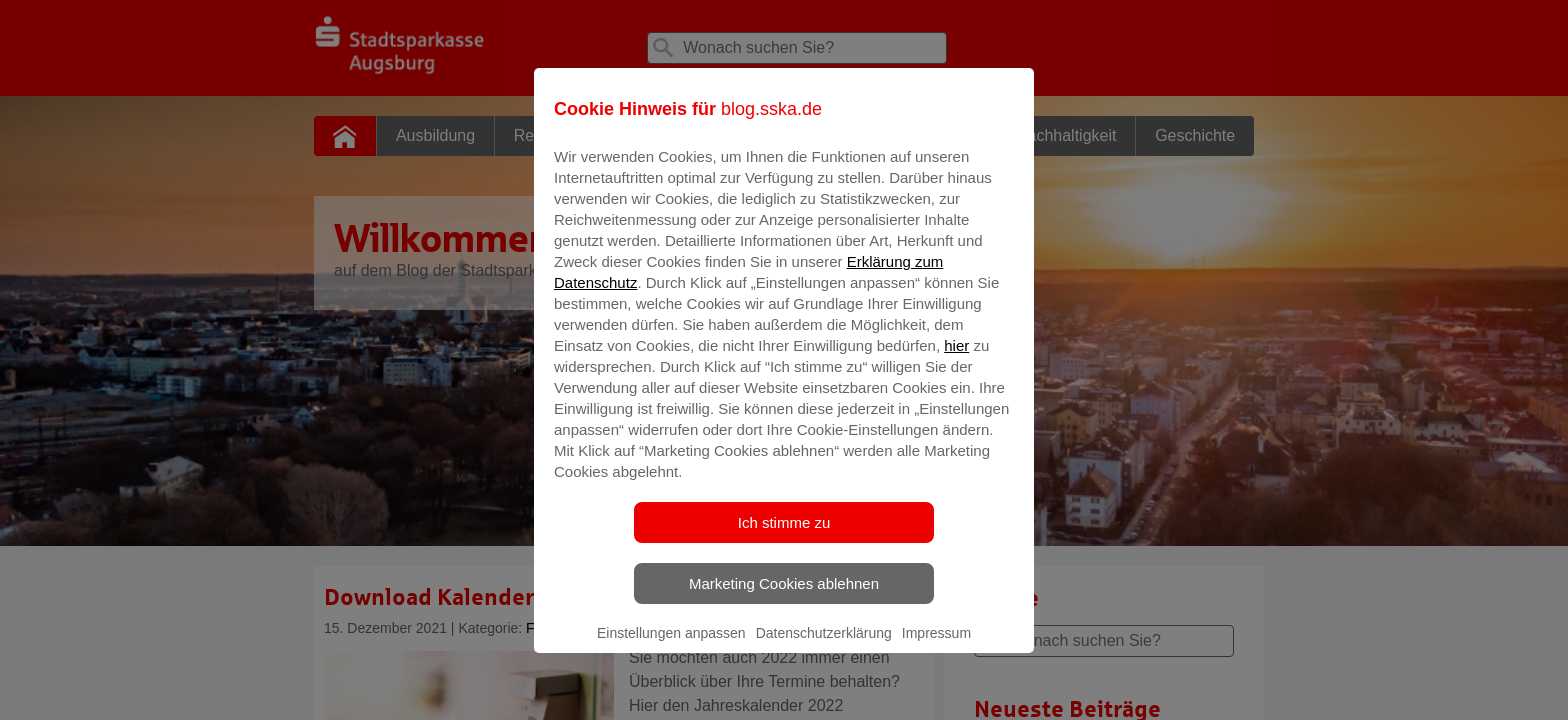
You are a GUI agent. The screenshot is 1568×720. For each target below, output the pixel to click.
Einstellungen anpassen (671, 647)
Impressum (936, 647)
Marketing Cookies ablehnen (784, 597)
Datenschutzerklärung (824, 647)
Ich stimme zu (784, 536)
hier (956, 359)
